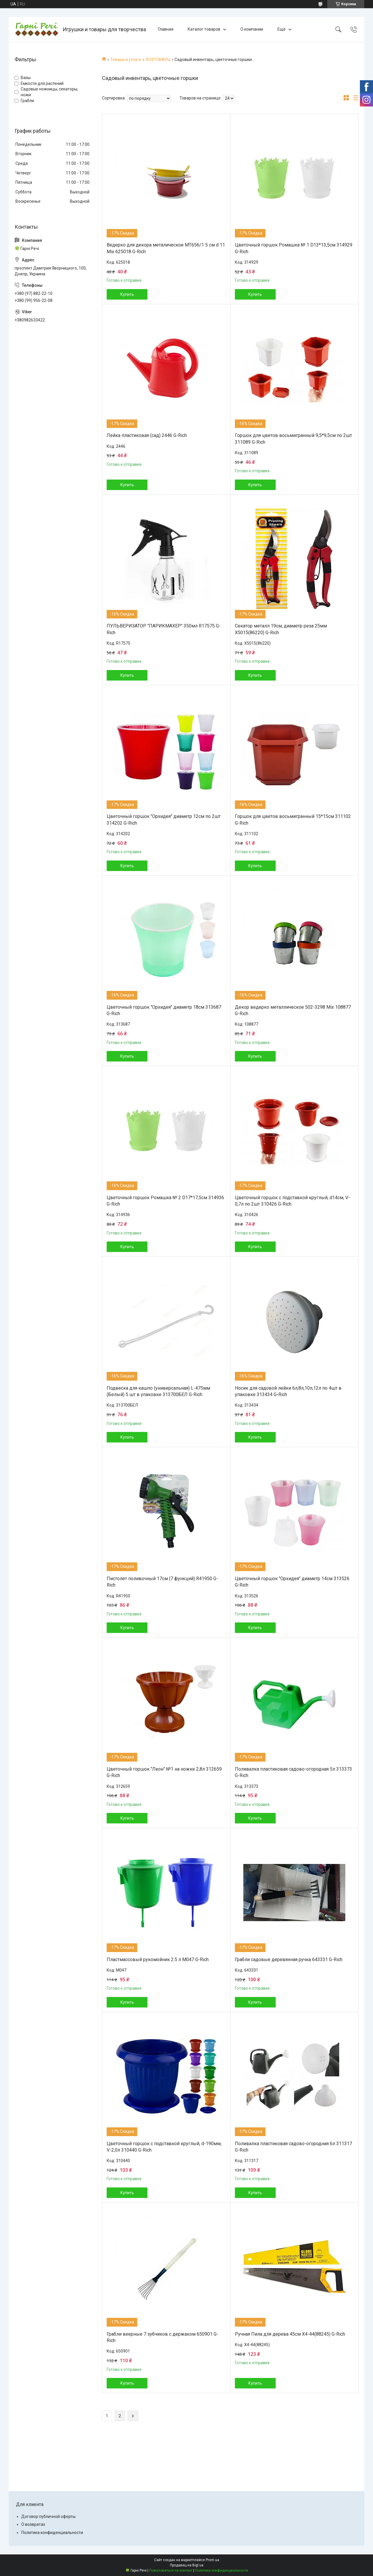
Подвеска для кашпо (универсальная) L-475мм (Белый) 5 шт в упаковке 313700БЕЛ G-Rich (158, 1391)
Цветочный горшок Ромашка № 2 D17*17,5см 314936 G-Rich (165, 1201)
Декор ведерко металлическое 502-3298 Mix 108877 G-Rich (293, 1010)
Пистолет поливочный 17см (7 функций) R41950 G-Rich (162, 1582)
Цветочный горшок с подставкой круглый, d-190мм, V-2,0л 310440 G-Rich (164, 2147)
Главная (165, 29)
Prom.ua (212, 2560)
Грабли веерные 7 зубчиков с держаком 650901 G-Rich (162, 2337)
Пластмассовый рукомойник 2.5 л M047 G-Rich (158, 1959)
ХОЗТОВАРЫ (158, 59)
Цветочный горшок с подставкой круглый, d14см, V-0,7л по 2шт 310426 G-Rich (292, 1201)
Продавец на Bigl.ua (186, 2565)
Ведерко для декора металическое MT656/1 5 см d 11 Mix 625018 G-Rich (166, 248)
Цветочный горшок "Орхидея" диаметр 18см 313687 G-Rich (164, 1010)
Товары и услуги (125, 59)
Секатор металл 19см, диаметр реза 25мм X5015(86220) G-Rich (281, 629)
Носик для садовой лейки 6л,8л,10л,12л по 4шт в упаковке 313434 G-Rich (288, 1391)
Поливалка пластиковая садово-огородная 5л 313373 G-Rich (293, 1772)
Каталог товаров (204, 29)
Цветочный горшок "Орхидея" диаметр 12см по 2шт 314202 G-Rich (164, 820)
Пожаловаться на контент (170, 2570)
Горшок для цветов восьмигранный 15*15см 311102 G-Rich (293, 820)
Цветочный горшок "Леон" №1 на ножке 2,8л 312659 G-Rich (164, 1772)
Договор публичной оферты (48, 2516)
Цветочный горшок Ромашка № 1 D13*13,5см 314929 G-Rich (293, 248)
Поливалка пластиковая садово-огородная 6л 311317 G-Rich (293, 2147)
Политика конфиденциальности (52, 2532)
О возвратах (33, 2524)
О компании (251, 29)
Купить (127, 294)
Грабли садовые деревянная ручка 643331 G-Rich (288, 1959)
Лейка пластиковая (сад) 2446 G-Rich (147, 435)
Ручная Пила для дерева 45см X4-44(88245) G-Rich (290, 2334)
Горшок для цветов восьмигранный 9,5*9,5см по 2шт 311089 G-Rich (293, 439)
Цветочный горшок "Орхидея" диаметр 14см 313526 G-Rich (292, 1582)
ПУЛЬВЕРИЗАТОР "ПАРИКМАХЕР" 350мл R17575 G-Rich (164, 629)
